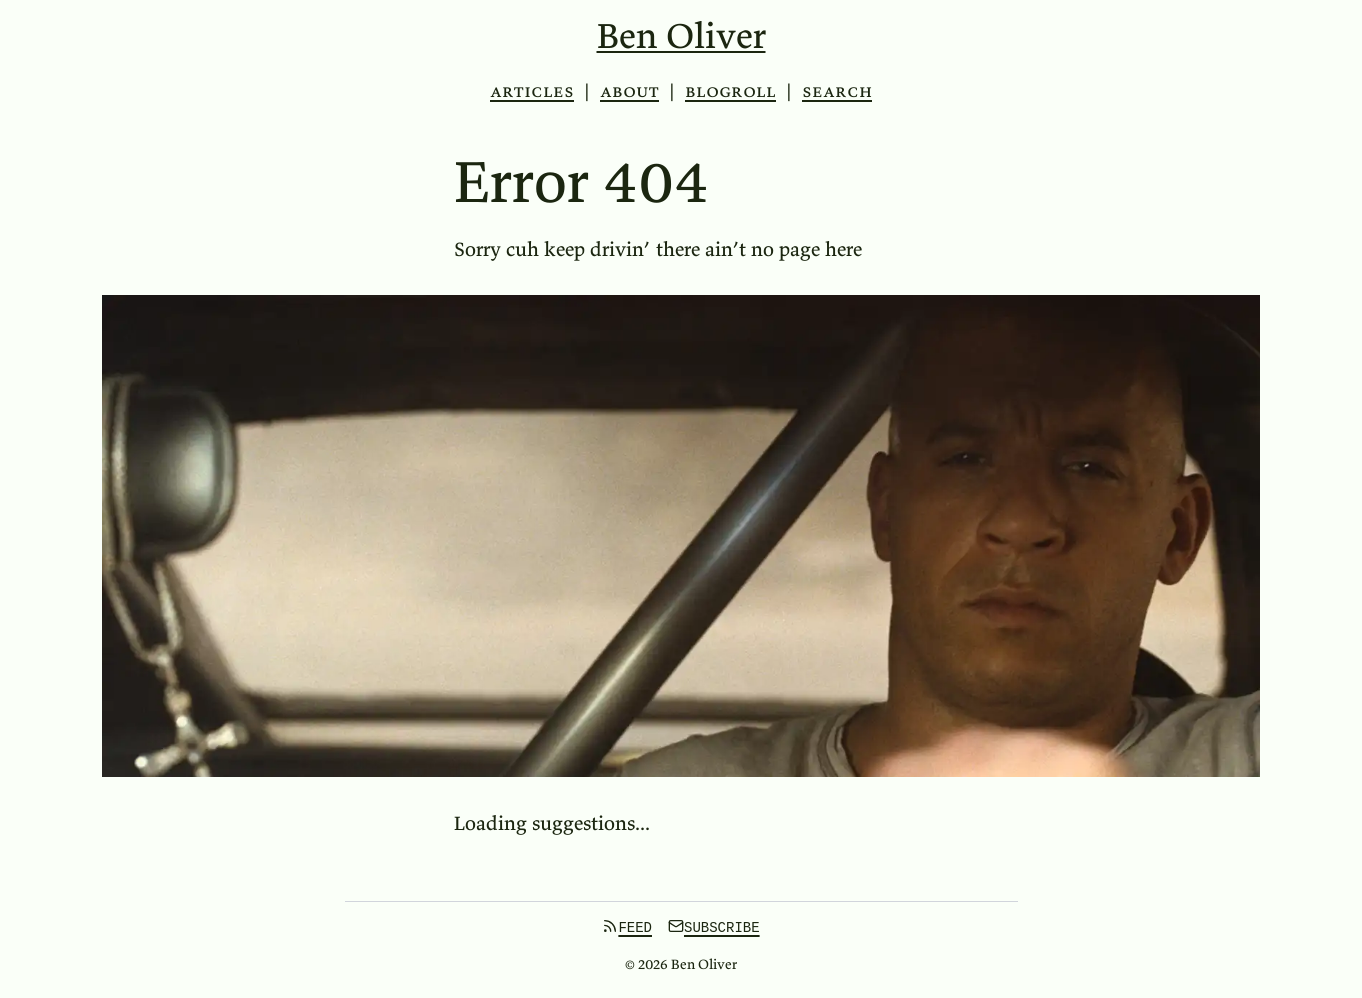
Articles (532, 90)
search (837, 91)
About (629, 90)
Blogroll (730, 90)
